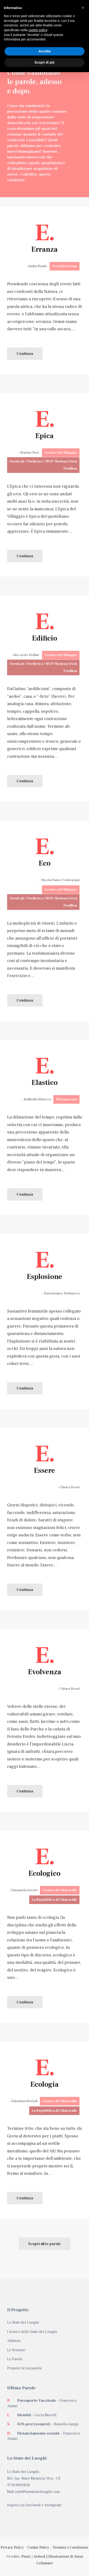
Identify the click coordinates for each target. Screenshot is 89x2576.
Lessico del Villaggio (60, 453)
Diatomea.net (66, 1099)
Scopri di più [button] (44, 62)
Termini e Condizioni (70, 2547)
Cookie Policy (38, 2547)
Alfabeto (14, 2340)
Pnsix (26, 2556)
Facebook (33, 2505)
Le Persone (16, 2350)
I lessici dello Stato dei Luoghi (32, 2331)
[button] (83, 7)
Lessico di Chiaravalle (59, 1890)
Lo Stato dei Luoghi (23, 2322)
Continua (25, 353)
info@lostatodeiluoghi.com (37, 2491)
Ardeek (39, 2556)
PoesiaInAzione (64, 266)
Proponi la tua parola (24, 2368)
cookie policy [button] (37, 30)
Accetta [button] (44, 51)
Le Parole (15, 2359)
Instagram (53, 2505)
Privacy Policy (12, 2547)
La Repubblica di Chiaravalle (54, 1900)
